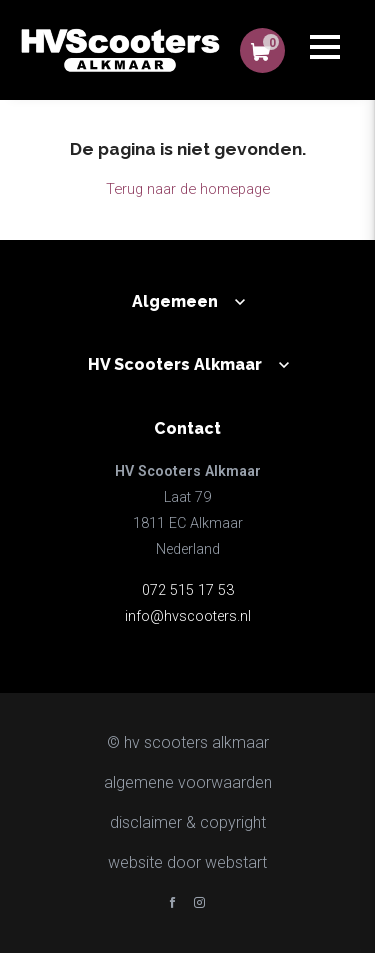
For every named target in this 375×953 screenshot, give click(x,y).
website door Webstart (187, 862)
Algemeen (175, 301)
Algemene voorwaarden (188, 782)
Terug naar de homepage (188, 189)
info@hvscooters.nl (188, 616)
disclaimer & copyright (188, 822)
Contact (187, 428)
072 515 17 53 (188, 590)
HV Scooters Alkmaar (175, 364)
